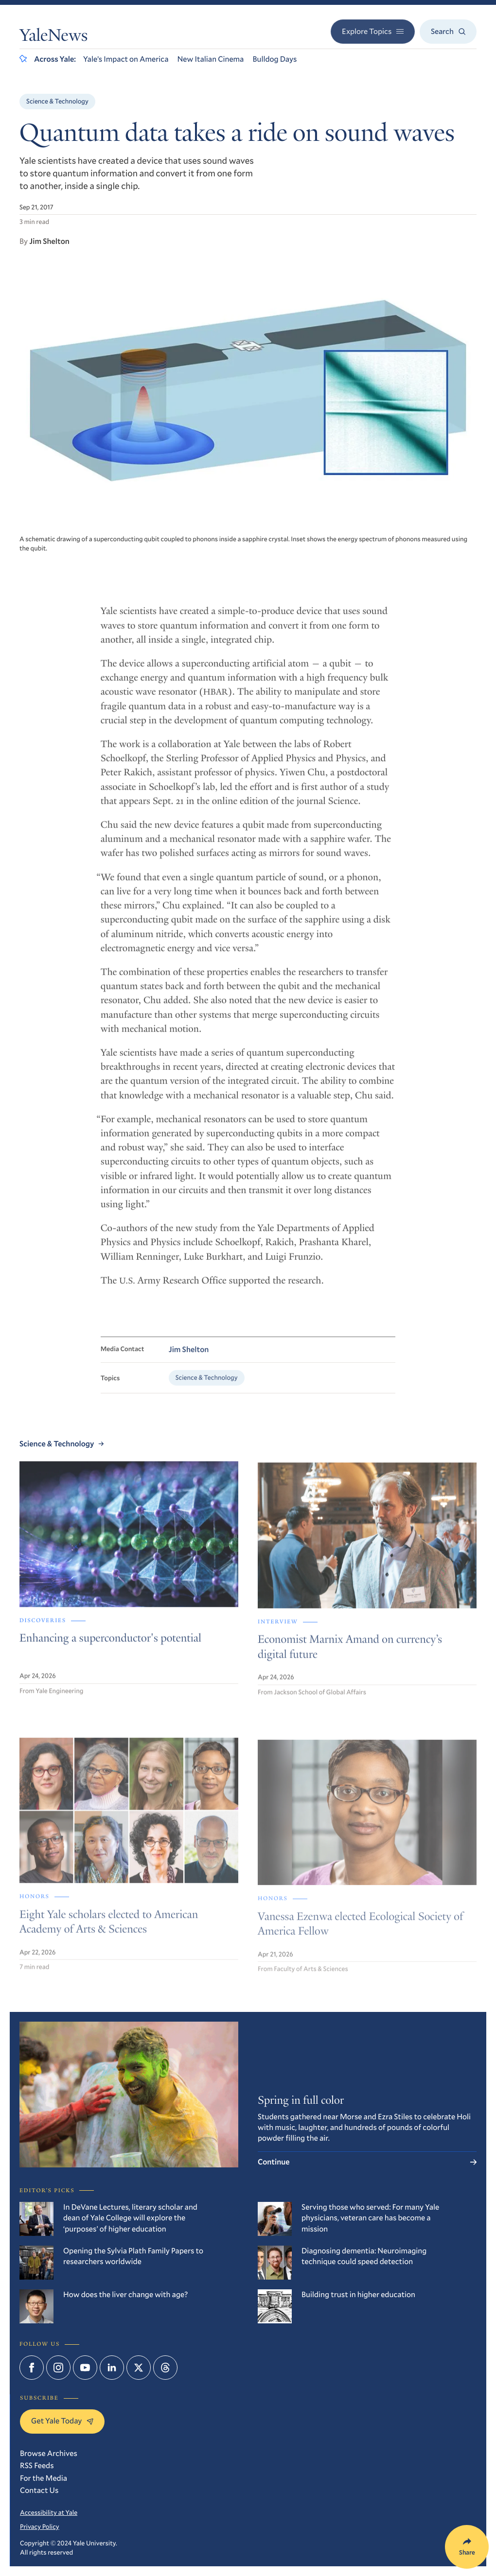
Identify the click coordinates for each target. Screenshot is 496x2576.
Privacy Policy (39, 2526)
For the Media (43, 2478)
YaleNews (53, 37)
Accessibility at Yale (48, 2512)
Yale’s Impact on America (126, 59)
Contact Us (39, 2490)
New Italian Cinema (210, 59)
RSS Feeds (37, 2465)
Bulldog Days (274, 59)
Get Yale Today (62, 2421)
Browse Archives (48, 2453)
